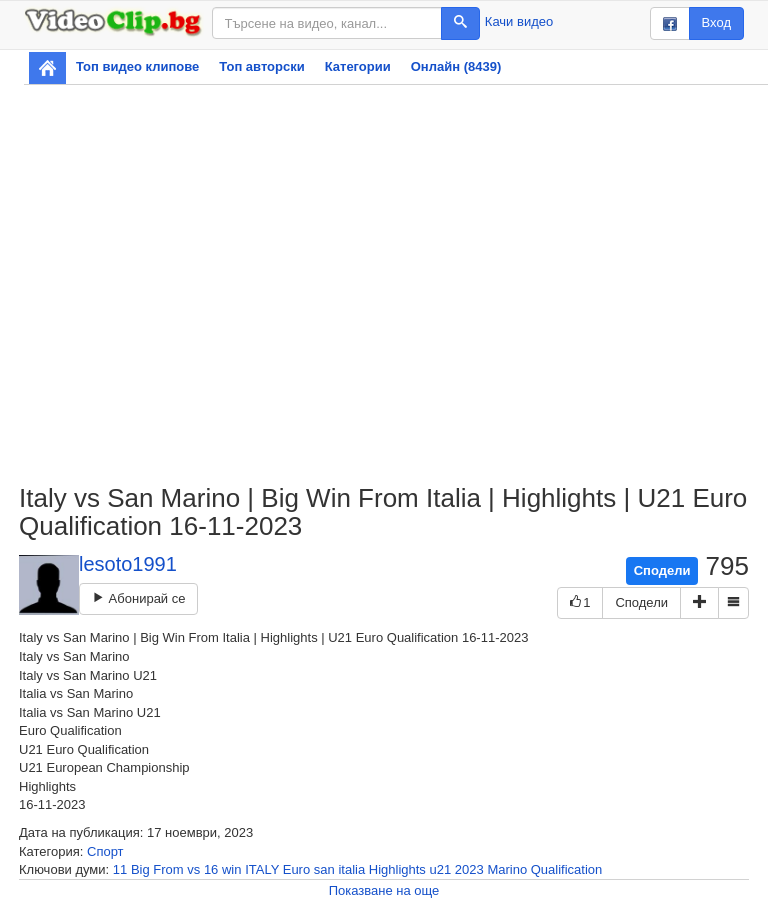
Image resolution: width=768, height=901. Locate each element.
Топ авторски (261, 66)
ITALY (262, 869)
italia (351, 869)
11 (120, 869)
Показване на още (384, 890)
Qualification (567, 869)
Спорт (105, 851)
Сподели (662, 570)
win (232, 869)
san (324, 869)
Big (140, 869)
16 (211, 869)
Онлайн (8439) (456, 66)
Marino (507, 869)
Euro (296, 869)
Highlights (397, 869)
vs (193, 869)
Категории (358, 66)
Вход (716, 22)
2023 (469, 869)
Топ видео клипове (137, 66)
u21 (441, 869)
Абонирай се (138, 598)
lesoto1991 (128, 564)
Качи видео (519, 21)
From (168, 869)
